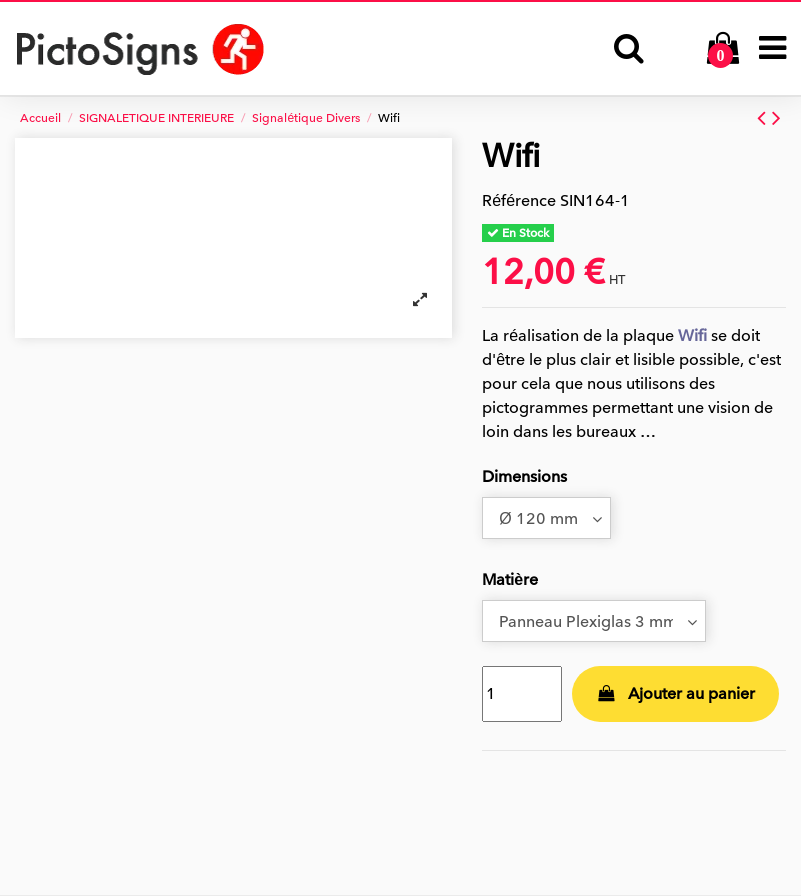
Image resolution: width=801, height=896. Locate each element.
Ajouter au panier (676, 694)
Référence (519, 201)
